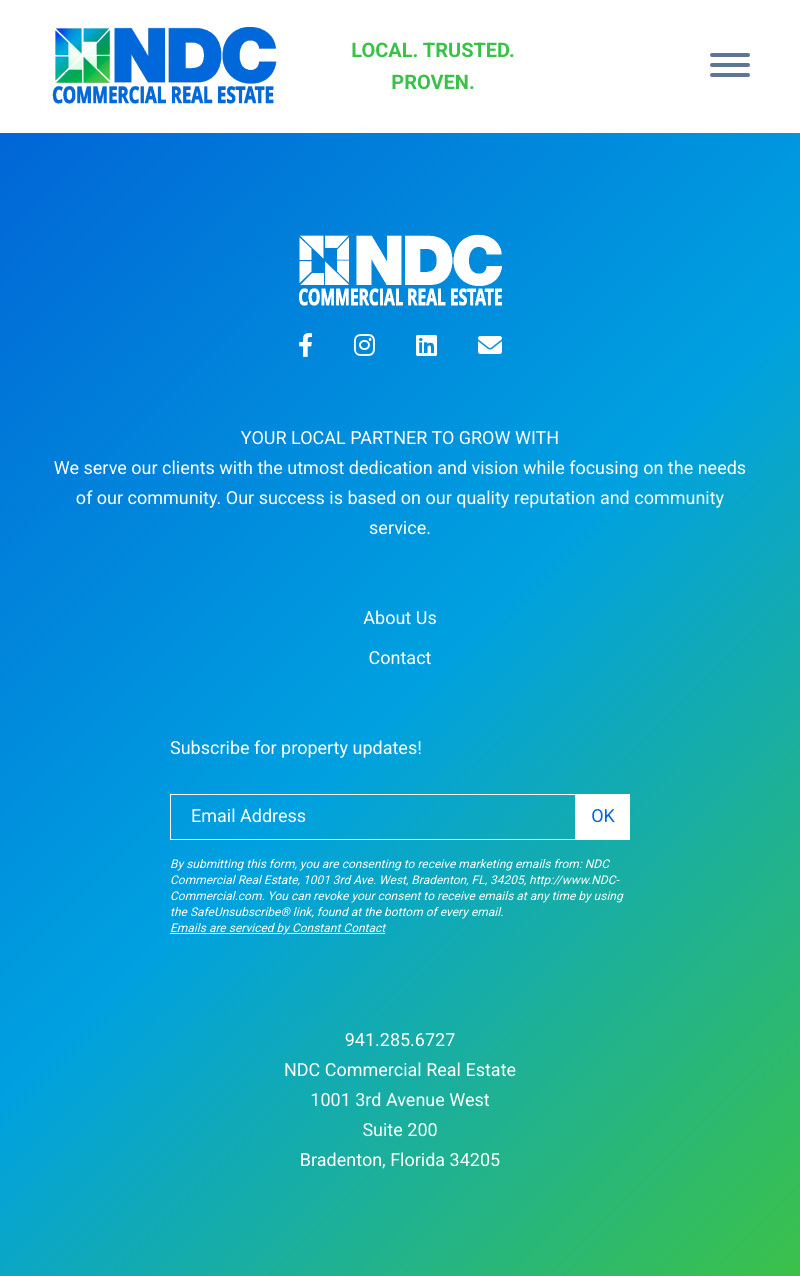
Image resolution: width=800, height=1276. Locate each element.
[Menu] (730, 67)
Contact (400, 658)
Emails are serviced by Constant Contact (277, 928)
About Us (399, 618)
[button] (305, 348)
